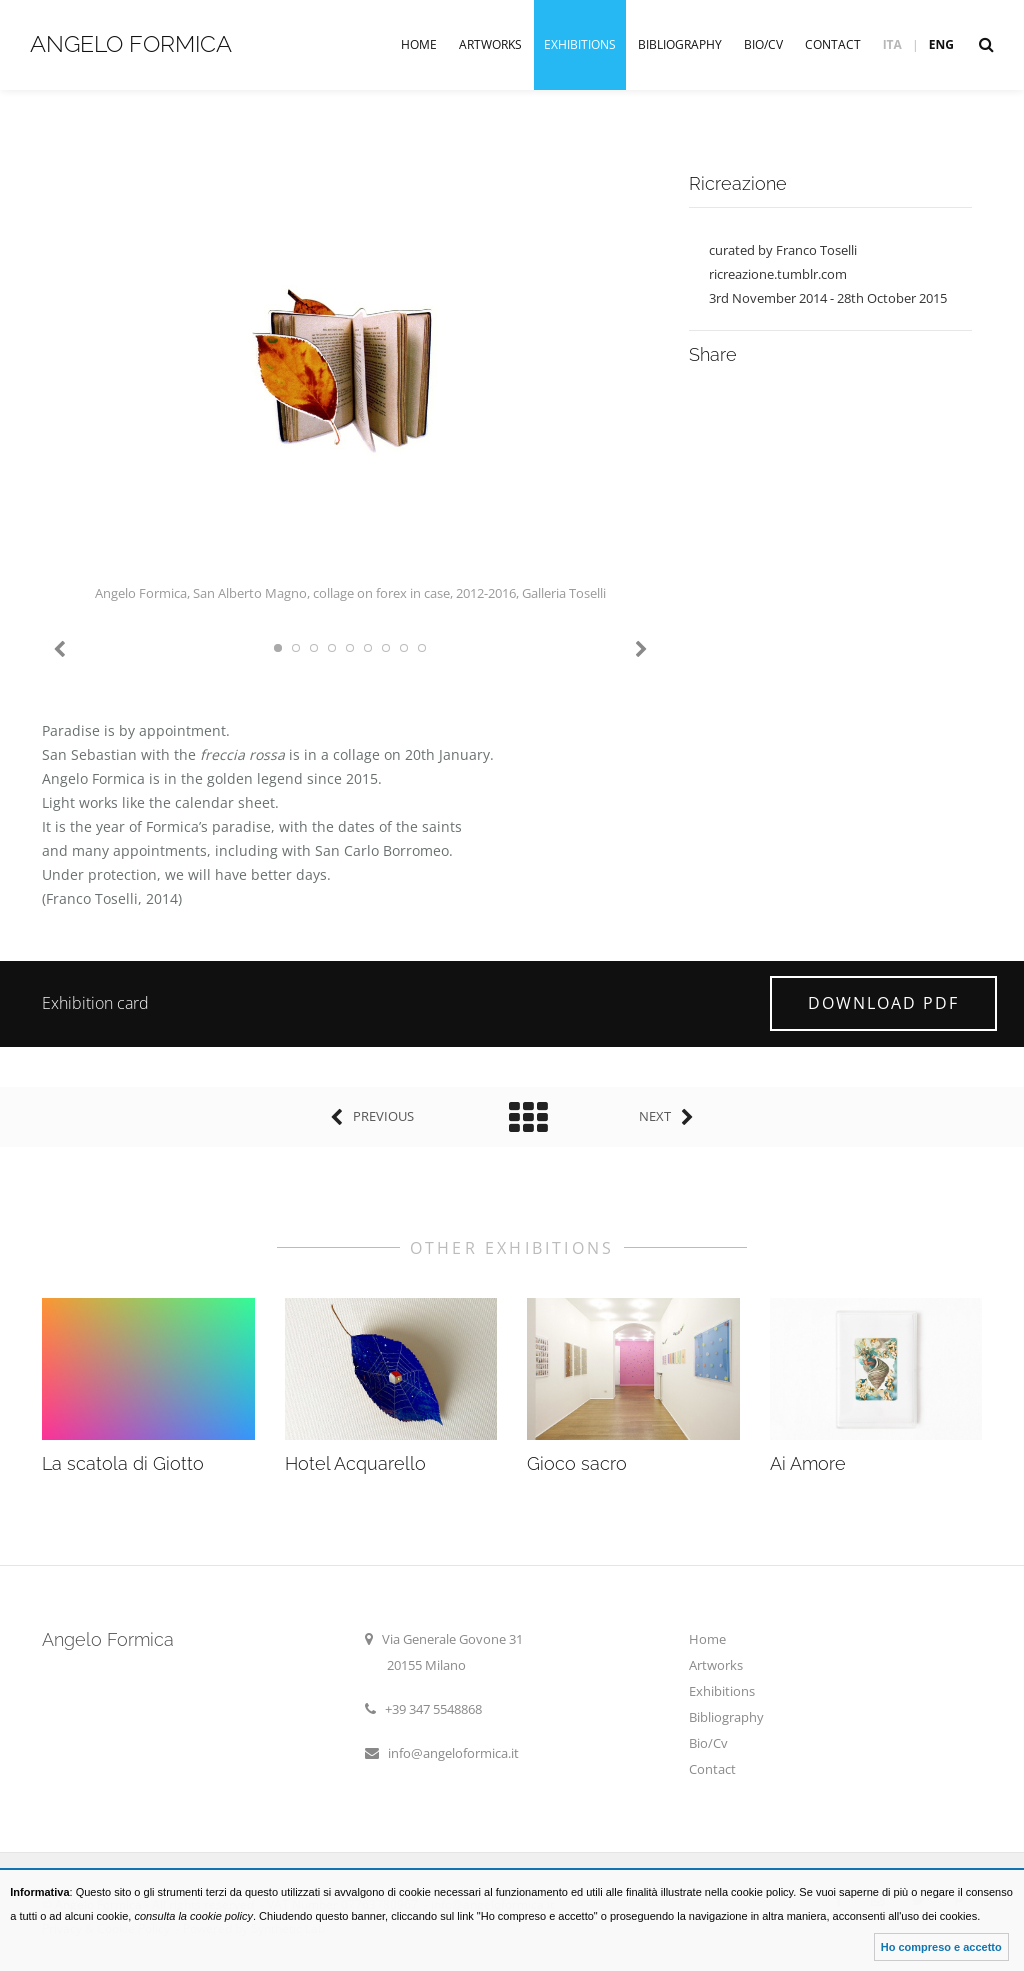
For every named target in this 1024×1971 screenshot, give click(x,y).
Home (419, 44)
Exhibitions (580, 44)
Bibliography (680, 44)
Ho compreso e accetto (941, 1947)
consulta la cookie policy (193, 1916)
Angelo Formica (131, 43)
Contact (833, 44)
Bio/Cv (763, 44)
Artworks (490, 44)
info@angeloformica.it (453, 1753)
